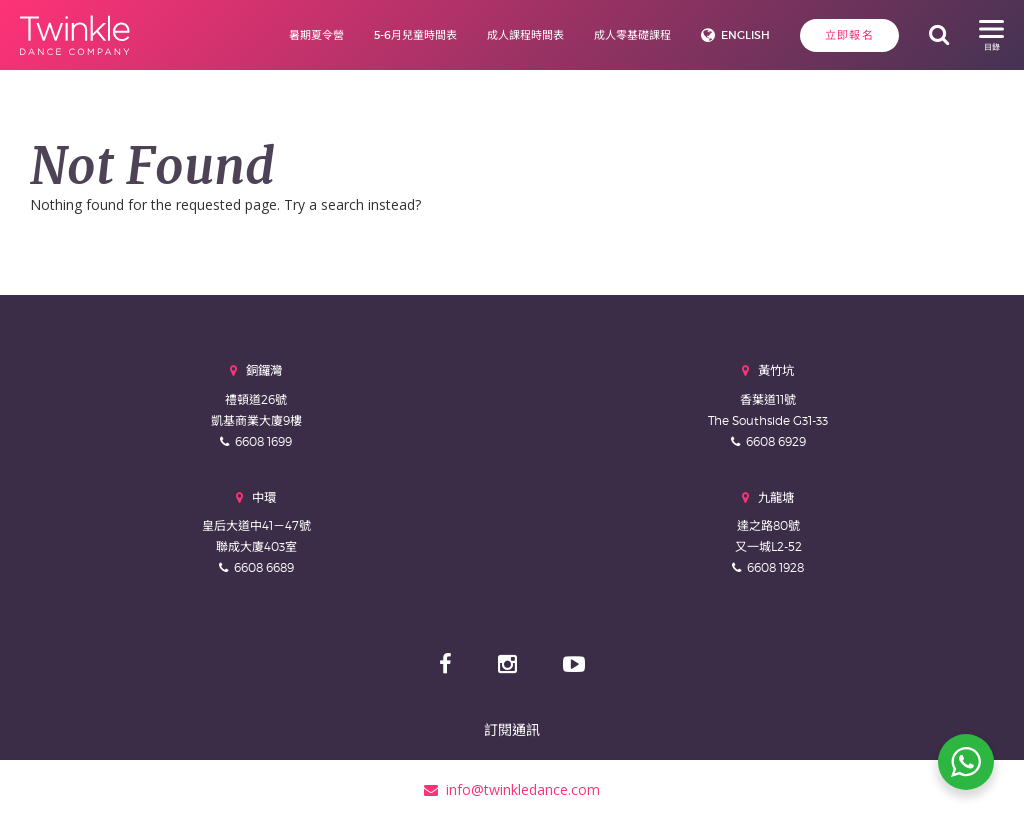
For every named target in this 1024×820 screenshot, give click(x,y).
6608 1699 (263, 441)
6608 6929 (776, 441)
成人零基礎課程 (632, 35)
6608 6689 (264, 567)
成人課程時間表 (525, 35)
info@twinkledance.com (512, 789)
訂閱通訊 (512, 729)
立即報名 (849, 35)
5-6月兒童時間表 (415, 35)
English (745, 35)
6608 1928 (775, 567)
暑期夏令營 (316, 35)
